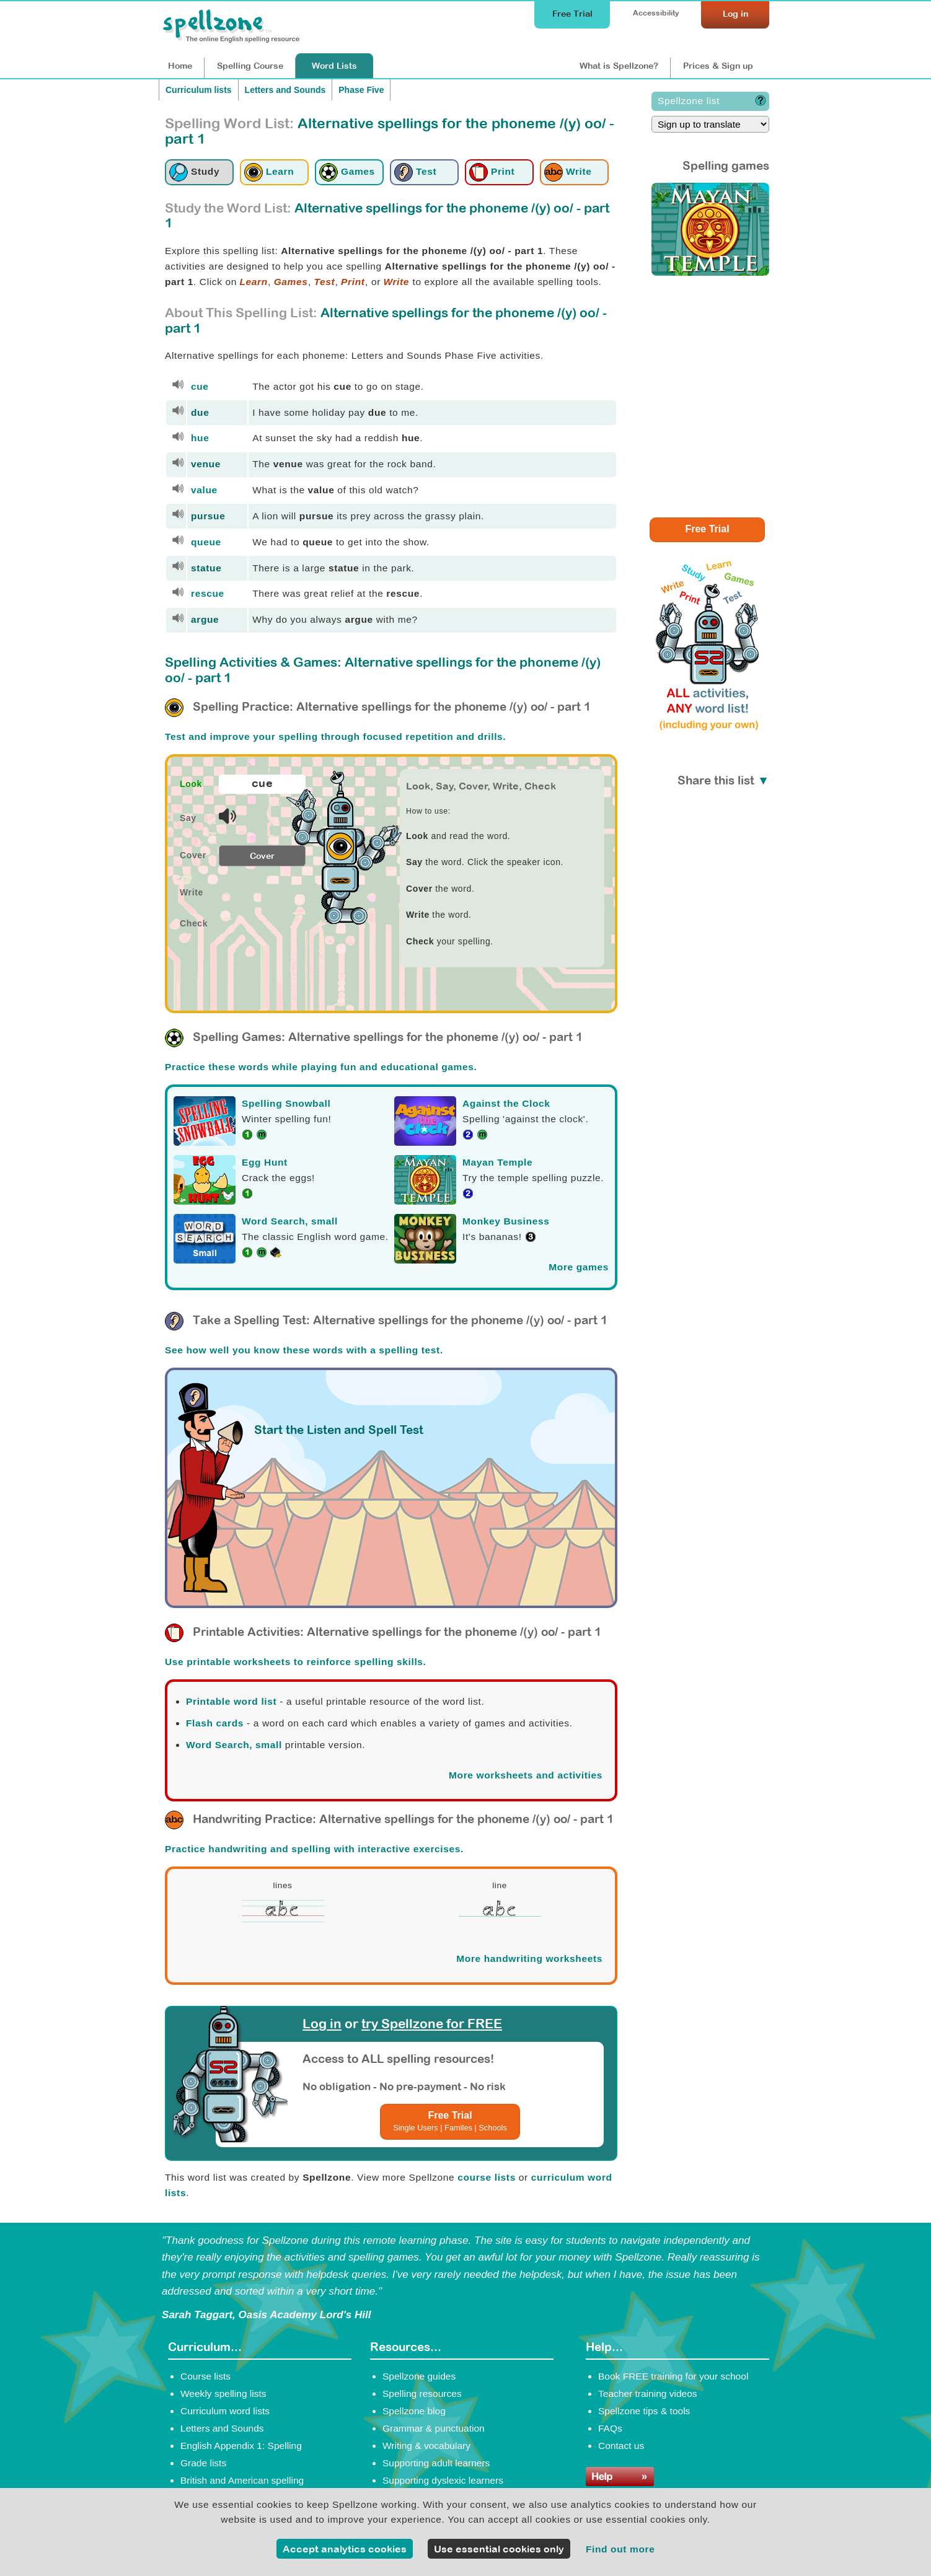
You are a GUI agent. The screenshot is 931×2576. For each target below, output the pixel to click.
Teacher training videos (647, 2393)
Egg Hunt (265, 1162)
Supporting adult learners (436, 2463)
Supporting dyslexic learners (442, 2480)
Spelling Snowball (286, 1103)
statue (206, 568)
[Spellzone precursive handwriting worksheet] (283, 1920)
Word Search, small (290, 1221)
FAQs (610, 2428)
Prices (718, 66)
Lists (334, 66)
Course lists (205, 2376)
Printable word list (231, 1701)
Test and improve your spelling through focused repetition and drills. (335, 736)
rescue (207, 593)
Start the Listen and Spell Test (338, 1429)
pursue (208, 516)
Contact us (621, 2445)
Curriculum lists (198, 90)
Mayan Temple (497, 1162)
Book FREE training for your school (673, 2376)
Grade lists (203, 2463)
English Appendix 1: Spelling (241, 2445)
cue (200, 386)
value (204, 490)
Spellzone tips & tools (644, 2411)
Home (180, 66)
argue (205, 619)
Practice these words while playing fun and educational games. (321, 1067)
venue (206, 464)
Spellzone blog (414, 2411)
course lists (486, 2177)
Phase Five (361, 90)
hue (200, 438)
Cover (262, 856)
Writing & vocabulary (426, 2445)
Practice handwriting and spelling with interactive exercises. (314, 1849)
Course (250, 66)
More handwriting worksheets (529, 1958)
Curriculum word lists (225, 2411)
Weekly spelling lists (223, 2393)
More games (579, 1267)
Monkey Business (505, 1221)
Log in (322, 2023)
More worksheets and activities (525, 1775)
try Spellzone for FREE (431, 2023)
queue (206, 542)
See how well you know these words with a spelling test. (304, 1350)
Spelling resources (422, 2393)
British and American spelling (242, 2480)
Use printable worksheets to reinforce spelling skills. (295, 1661)
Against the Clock (506, 1103)
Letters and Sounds (285, 90)
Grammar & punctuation (433, 2428)
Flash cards (215, 1723)
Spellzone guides (419, 2376)
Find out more (620, 2549)
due (200, 412)
